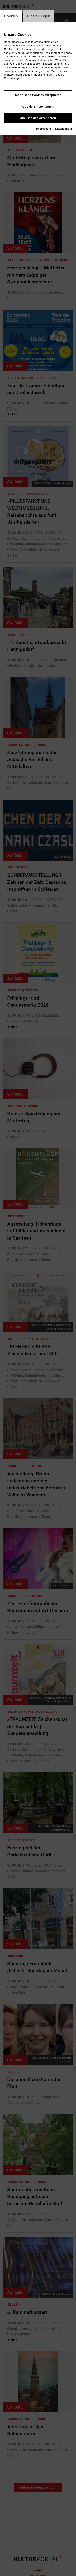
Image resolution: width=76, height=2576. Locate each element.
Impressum (43, 128)
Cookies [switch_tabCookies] (11, 16)
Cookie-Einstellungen (38, 106)
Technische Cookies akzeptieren (38, 95)
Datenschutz (63, 128)
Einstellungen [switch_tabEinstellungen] (38, 16)
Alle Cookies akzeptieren (38, 118)
